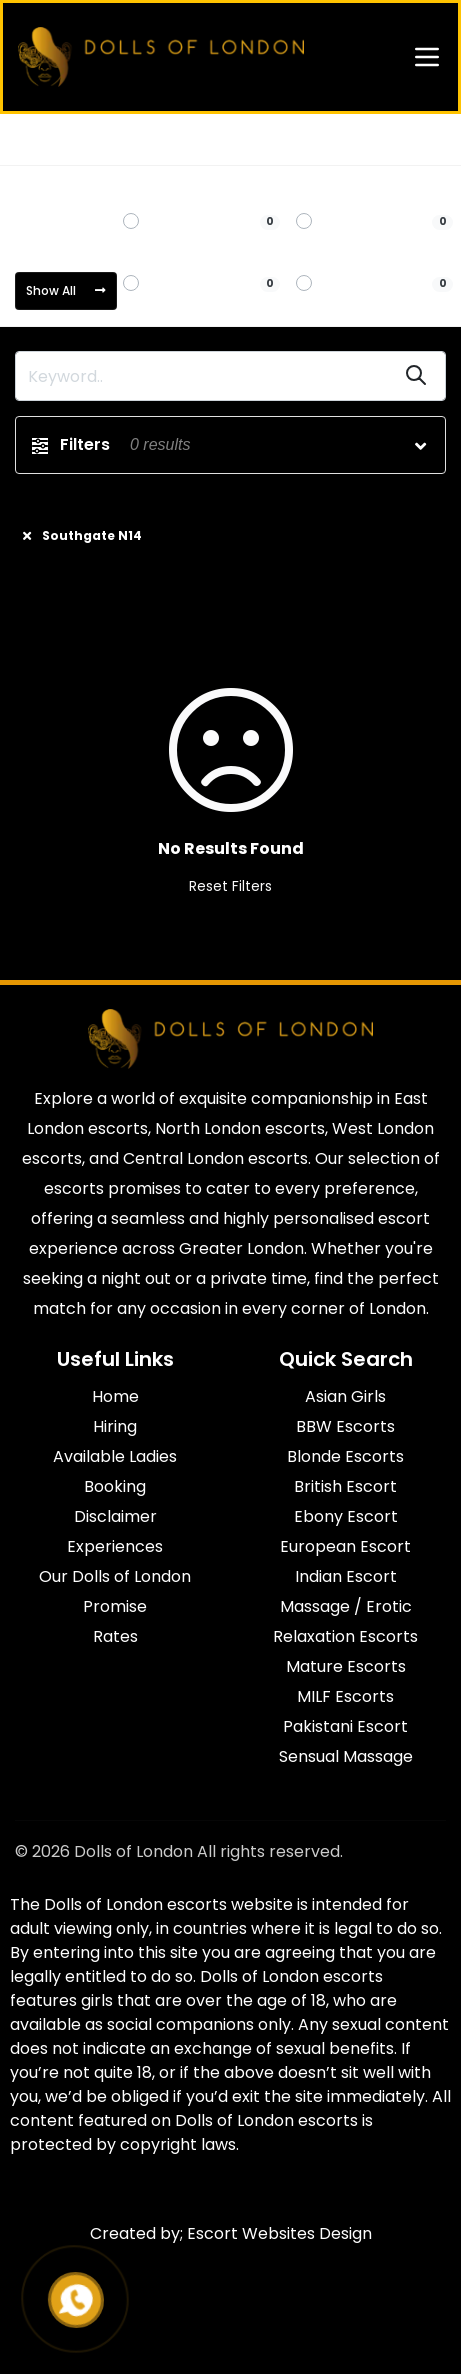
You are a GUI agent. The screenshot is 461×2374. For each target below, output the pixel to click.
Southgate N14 (227, 139)
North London (118, 139)
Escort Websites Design (279, 2233)
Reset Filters (230, 886)
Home (35, 139)
